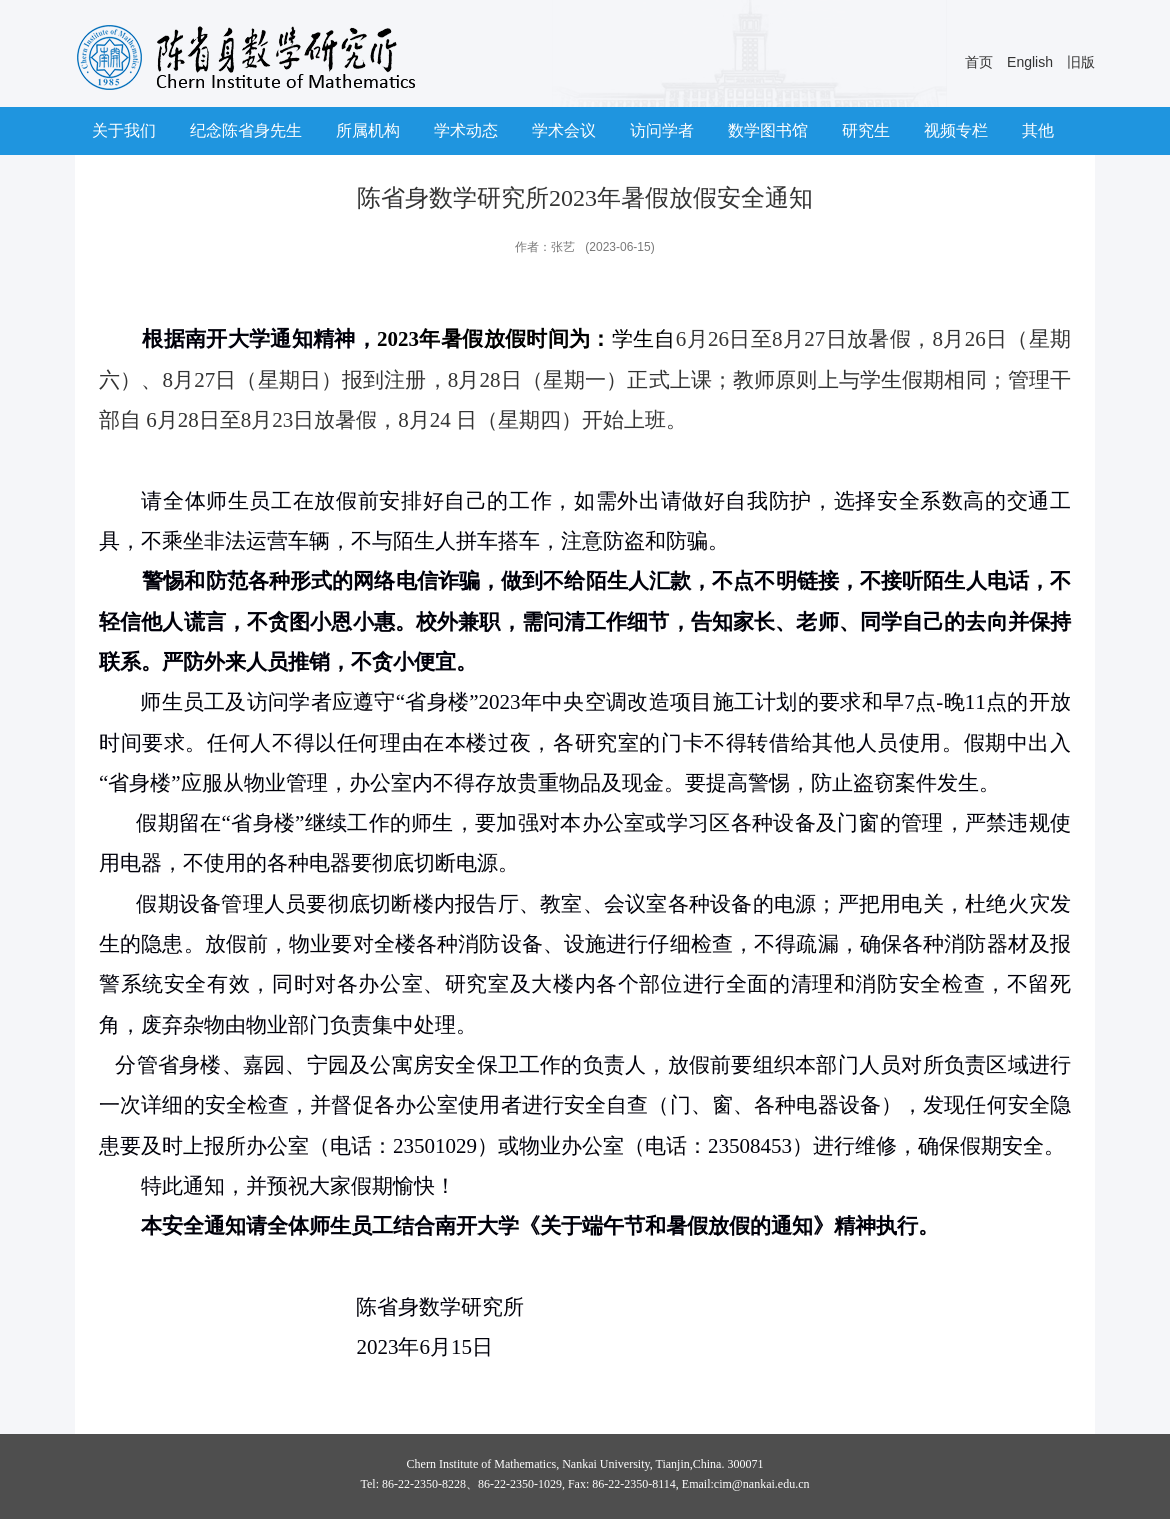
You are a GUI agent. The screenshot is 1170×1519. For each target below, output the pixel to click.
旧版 (1081, 62)
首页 (979, 62)
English (1030, 62)
